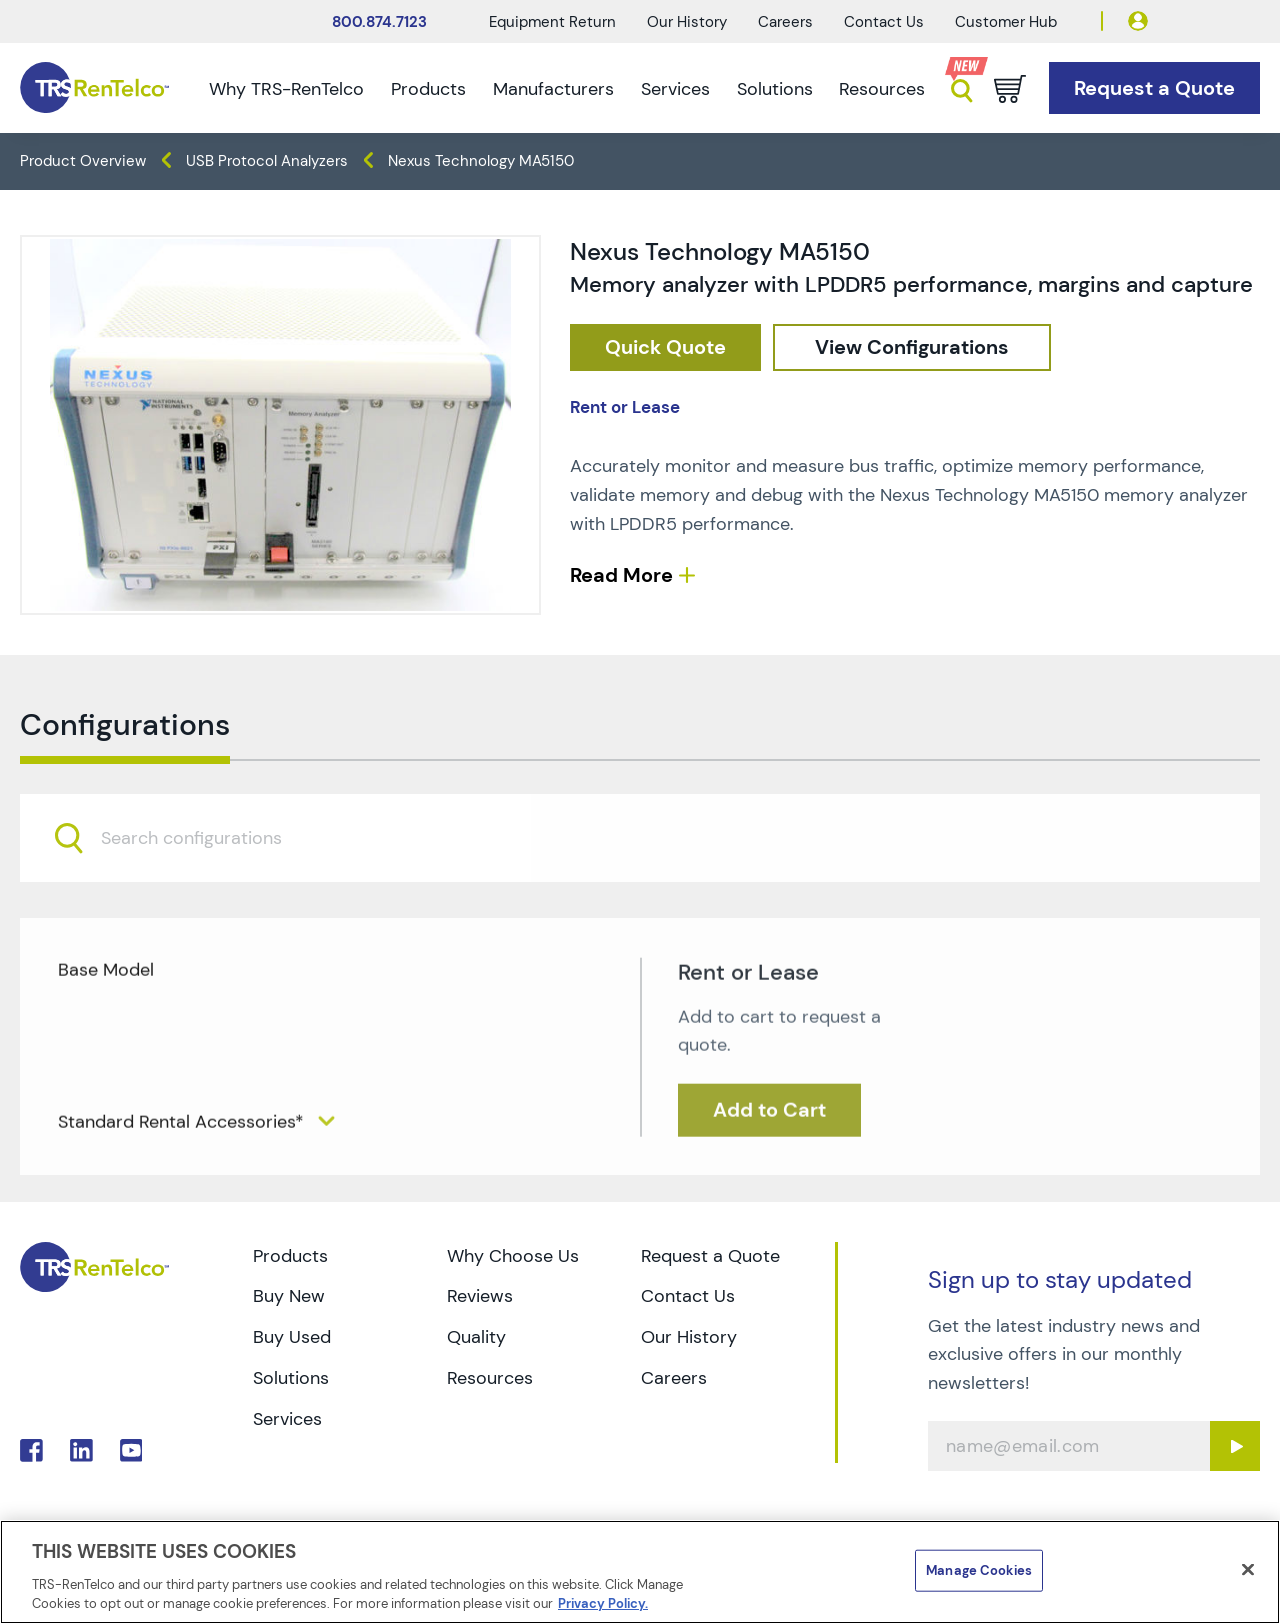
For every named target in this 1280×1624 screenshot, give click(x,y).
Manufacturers (553, 89)
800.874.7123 (379, 22)
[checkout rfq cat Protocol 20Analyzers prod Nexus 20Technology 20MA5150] (665, 347)
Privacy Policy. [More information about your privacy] (603, 1603)
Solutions (775, 89)
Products (428, 89)
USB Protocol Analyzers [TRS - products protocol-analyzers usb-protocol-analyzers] (267, 161)
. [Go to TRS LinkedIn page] (81, 1450)
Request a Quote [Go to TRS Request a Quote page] (710, 1256)
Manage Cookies (979, 1570)
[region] (640, 1572)
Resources (882, 89)
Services (675, 89)
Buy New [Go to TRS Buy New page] (289, 1296)
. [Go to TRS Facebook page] (31, 1450)
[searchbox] (203, 894)
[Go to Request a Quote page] (1154, 88)
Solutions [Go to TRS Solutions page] (291, 1378)
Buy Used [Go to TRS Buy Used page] (292, 1337)
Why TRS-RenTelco (286, 89)
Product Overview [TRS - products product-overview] (83, 161)
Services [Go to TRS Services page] (287, 1419)
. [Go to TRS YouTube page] (131, 1450)
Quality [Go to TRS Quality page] (476, 1337)
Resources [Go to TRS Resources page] (490, 1378)
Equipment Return (552, 22)
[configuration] (912, 347)
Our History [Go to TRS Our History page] (689, 1337)
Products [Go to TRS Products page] (290, 1256)
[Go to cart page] (1010, 89)
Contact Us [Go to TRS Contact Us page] (688, 1296)
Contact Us (884, 22)
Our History (687, 22)
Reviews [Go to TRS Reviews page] (480, 1296)
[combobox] (640, 893)
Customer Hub (1006, 22)
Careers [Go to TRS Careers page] (674, 1378)
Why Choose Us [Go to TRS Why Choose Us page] (513, 1256)
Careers (785, 22)
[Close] (1248, 1570)
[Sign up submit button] (1235, 1446)
